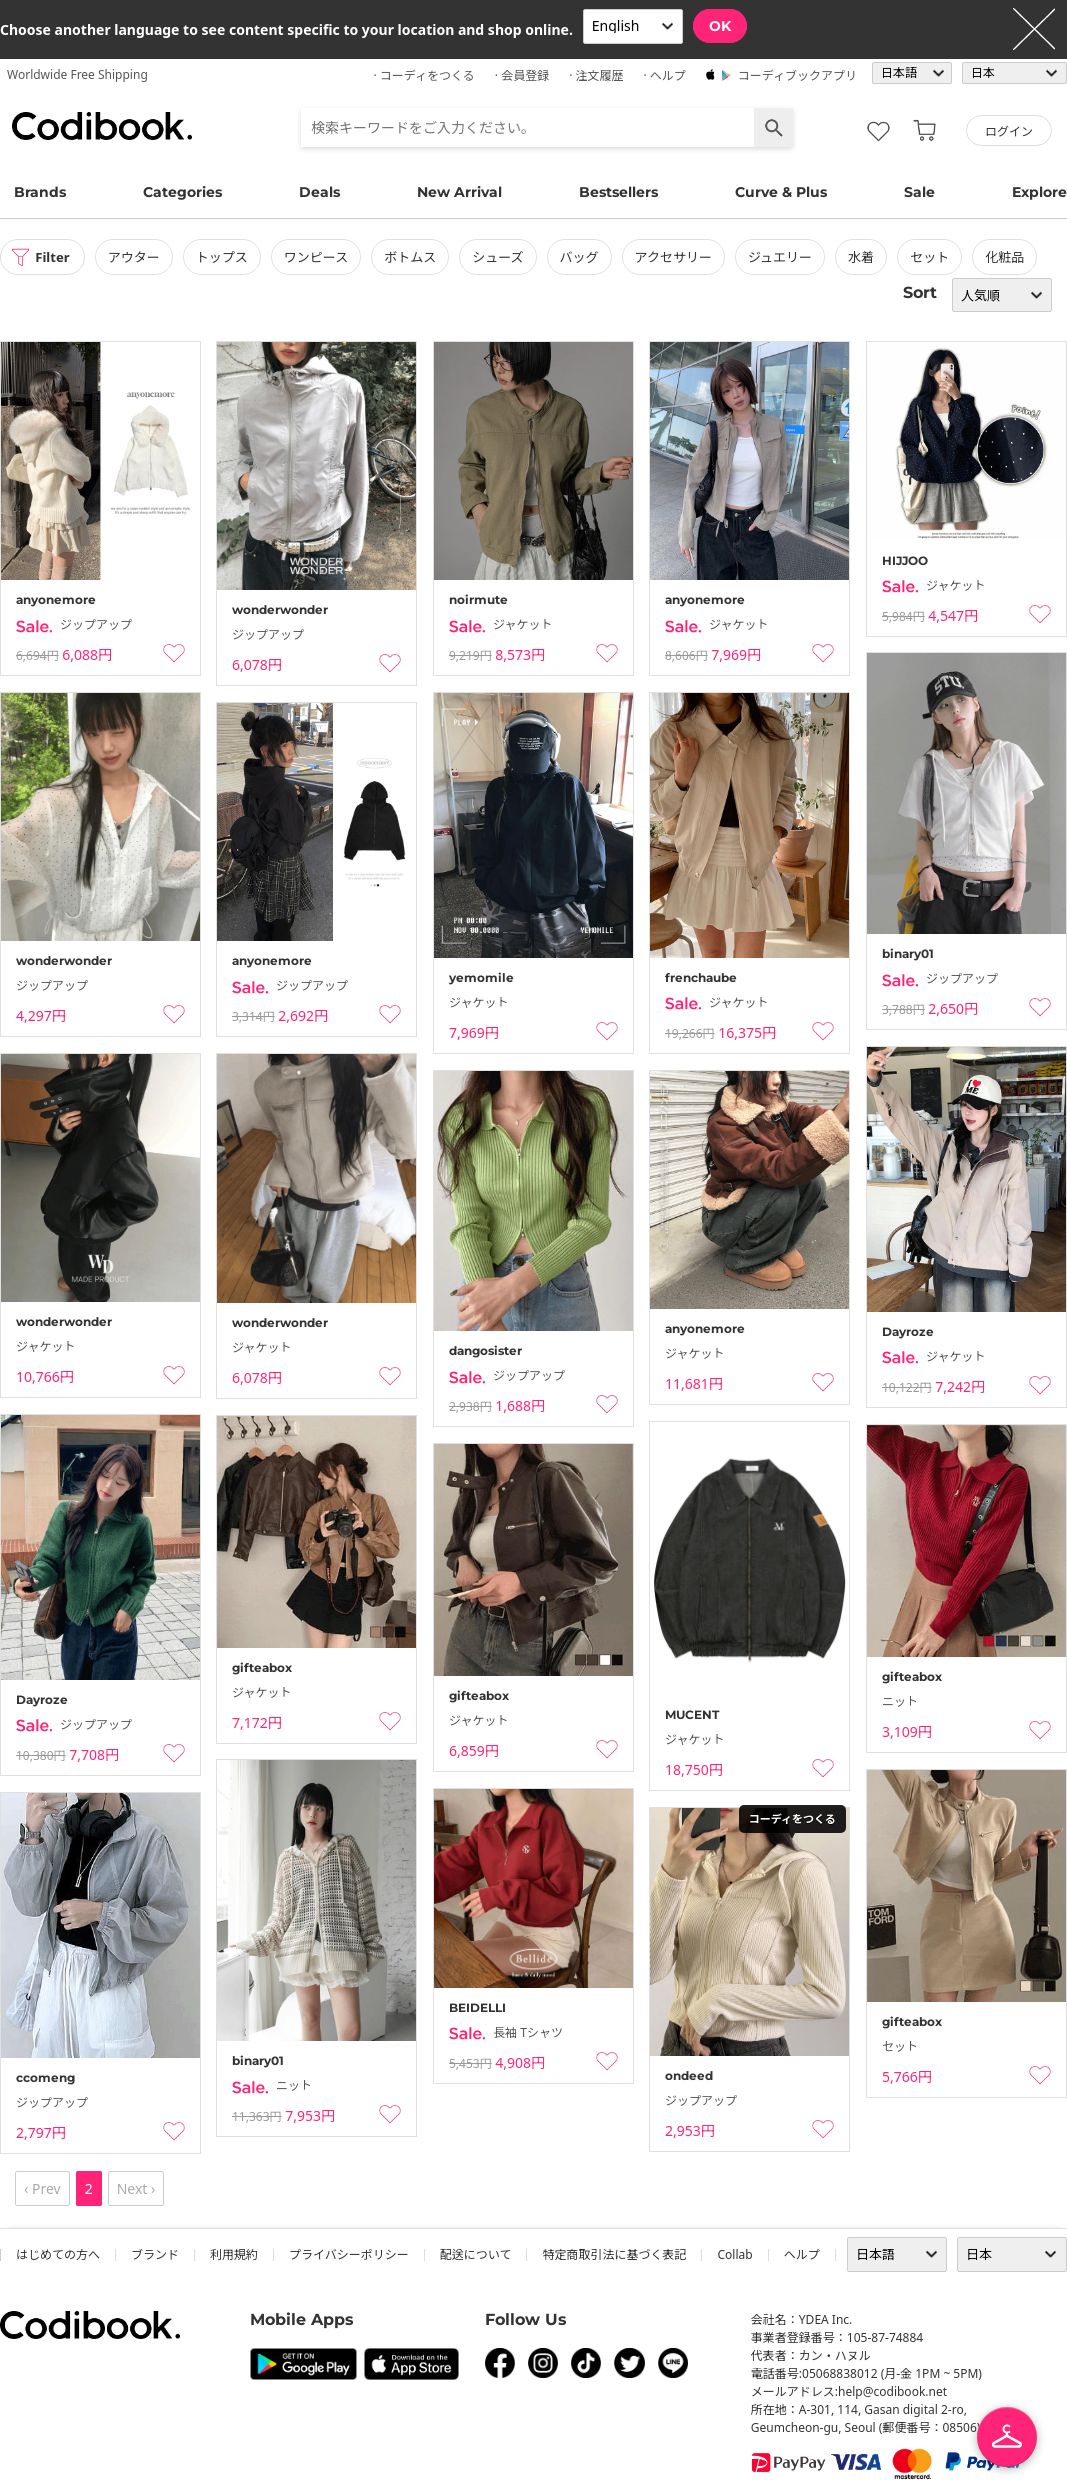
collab (734, 2254)
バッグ (585, 257)
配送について (476, 2254)
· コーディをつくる (424, 75)
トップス (228, 257)
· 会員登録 (522, 75)
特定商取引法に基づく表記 (614, 2254)
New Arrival (459, 192)
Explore (1039, 192)
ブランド (155, 2254)
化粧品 (1010, 257)
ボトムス (416, 257)
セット (935, 257)
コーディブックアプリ (797, 75)
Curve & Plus (781, 192)
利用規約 (234, 2254)
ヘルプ (802, 2254)
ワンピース (322, 257)
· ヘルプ (664, 75)
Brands (40, 192)
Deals (319, 192)
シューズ (503, 257)
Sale (919, 192)
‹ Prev (42, 2188)
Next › (136, 2188)
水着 (867, 257)
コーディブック (102, 126)
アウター (140, 257)
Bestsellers (618, 192)
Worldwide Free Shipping (77, 74)
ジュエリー (786, 257)
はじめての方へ (58, 2254)
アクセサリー (679, 257)
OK (720, 26)
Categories (182, 192)
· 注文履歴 (596, 75)
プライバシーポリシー (349, 2254)
